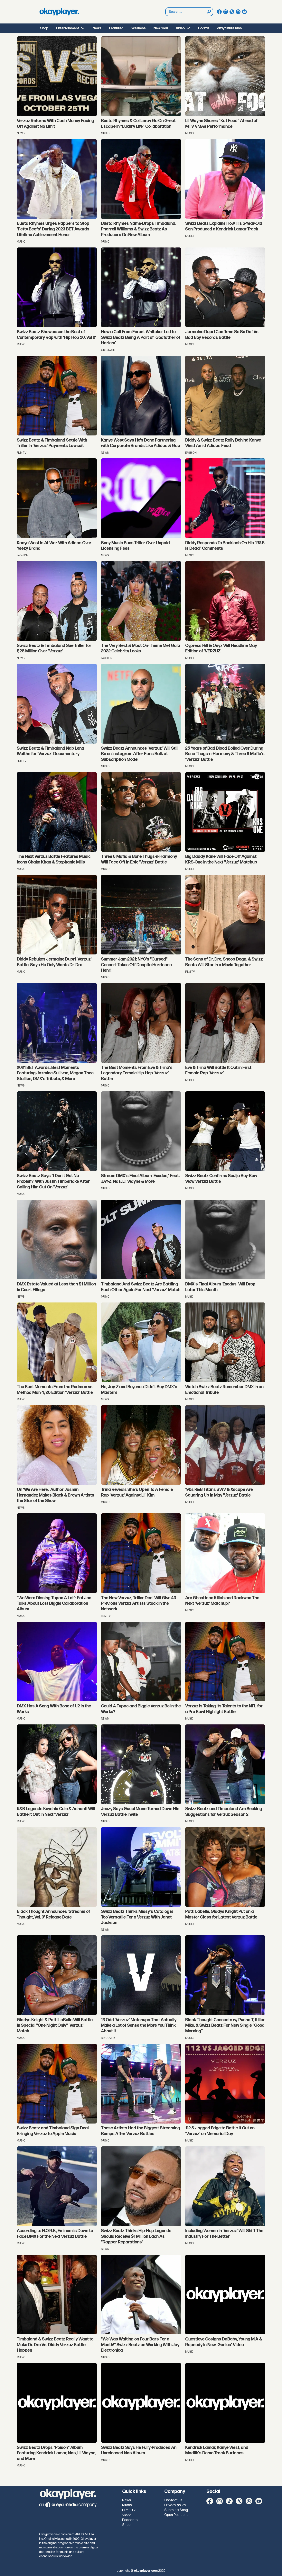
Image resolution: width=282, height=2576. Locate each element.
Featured (116, 28)
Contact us (173, 2500)
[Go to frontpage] (59, 12)
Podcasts (130, 2520)
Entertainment (67, 28)
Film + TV (129, 2510)
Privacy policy (175, 2505)
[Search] (209, 12)
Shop (44, 28)
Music (127, 2505)
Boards (203, 28)
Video (180, 28)
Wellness (138, 28)
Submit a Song (176, 2510)
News (97, 28)
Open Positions (176, 2515)
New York (161, 28)
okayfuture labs (229, 28)
